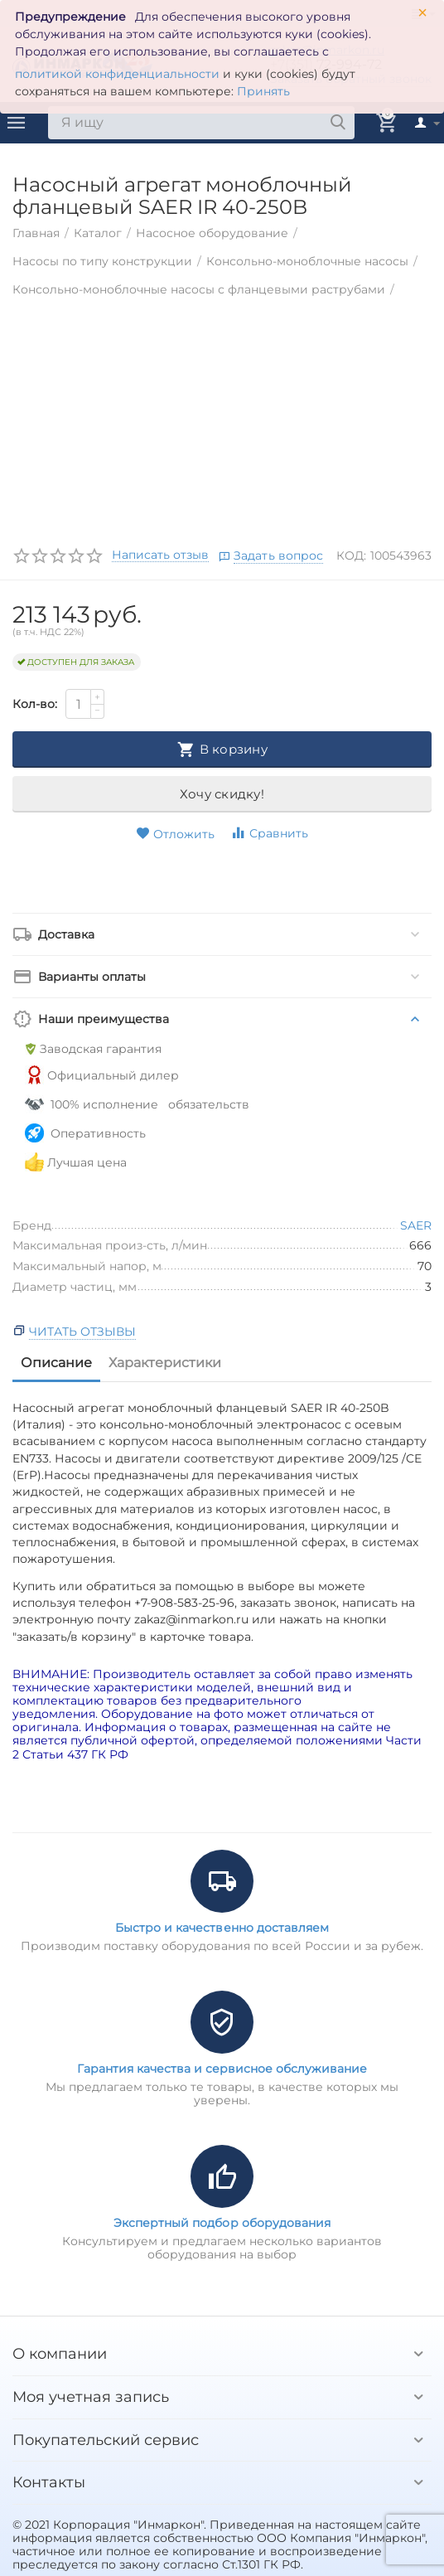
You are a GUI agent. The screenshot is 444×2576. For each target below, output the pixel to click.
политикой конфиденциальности (117, 73)
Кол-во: (34, 703)
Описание (56, 1362)
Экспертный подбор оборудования (221, 2222)
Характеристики (165, 1362)
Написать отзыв (160, 555)
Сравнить (269, 833)
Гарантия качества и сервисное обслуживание (222, 2068)
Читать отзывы (82, 1331)
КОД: (351, 555)
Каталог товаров (16, 122)
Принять (263, 91)
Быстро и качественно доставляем (221, 1927)
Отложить (175, 834)
